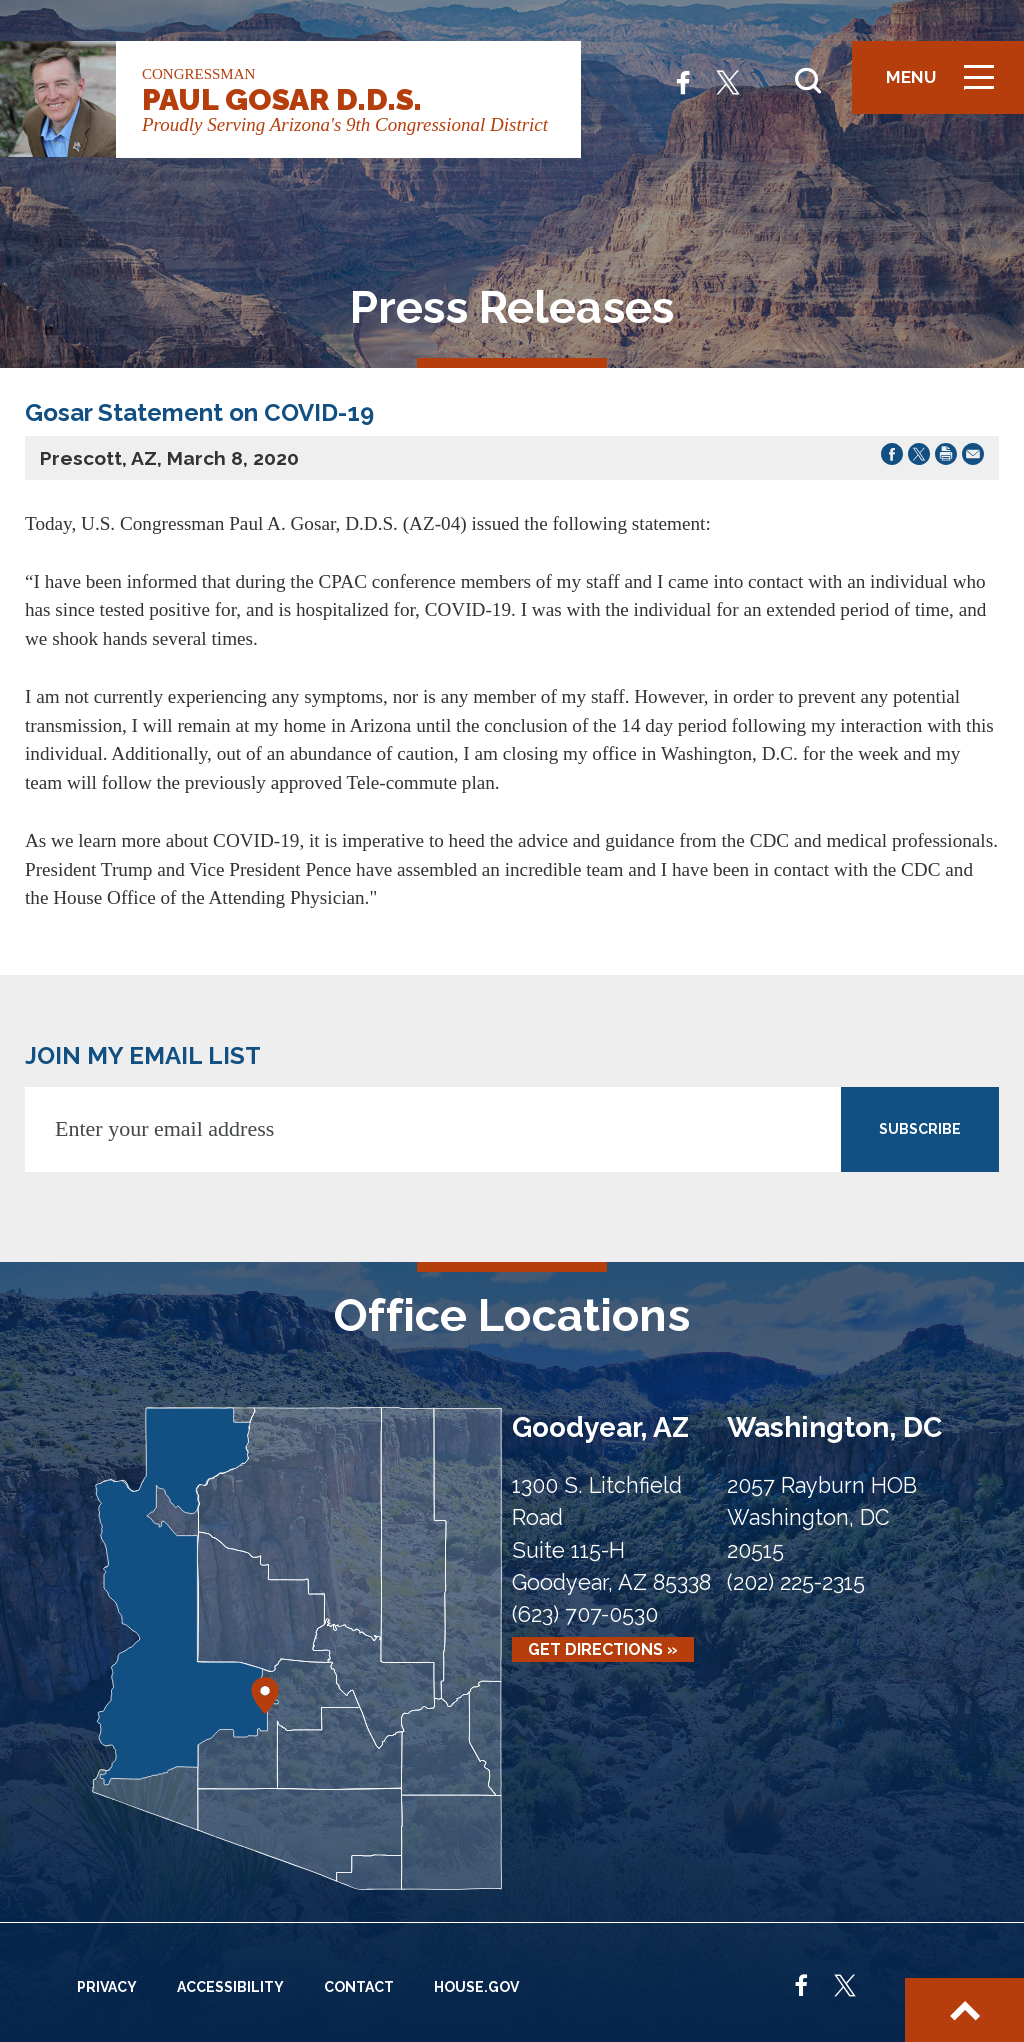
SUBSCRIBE (920, 1129)
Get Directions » (603, 1649)
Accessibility (230, 1987)
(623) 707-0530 (585, 1614)
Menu (947, 85)
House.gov (476, 1987)
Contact (359, 1987)
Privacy (107, 1987)
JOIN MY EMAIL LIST (143, 1055)
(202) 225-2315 (796, 1582)
